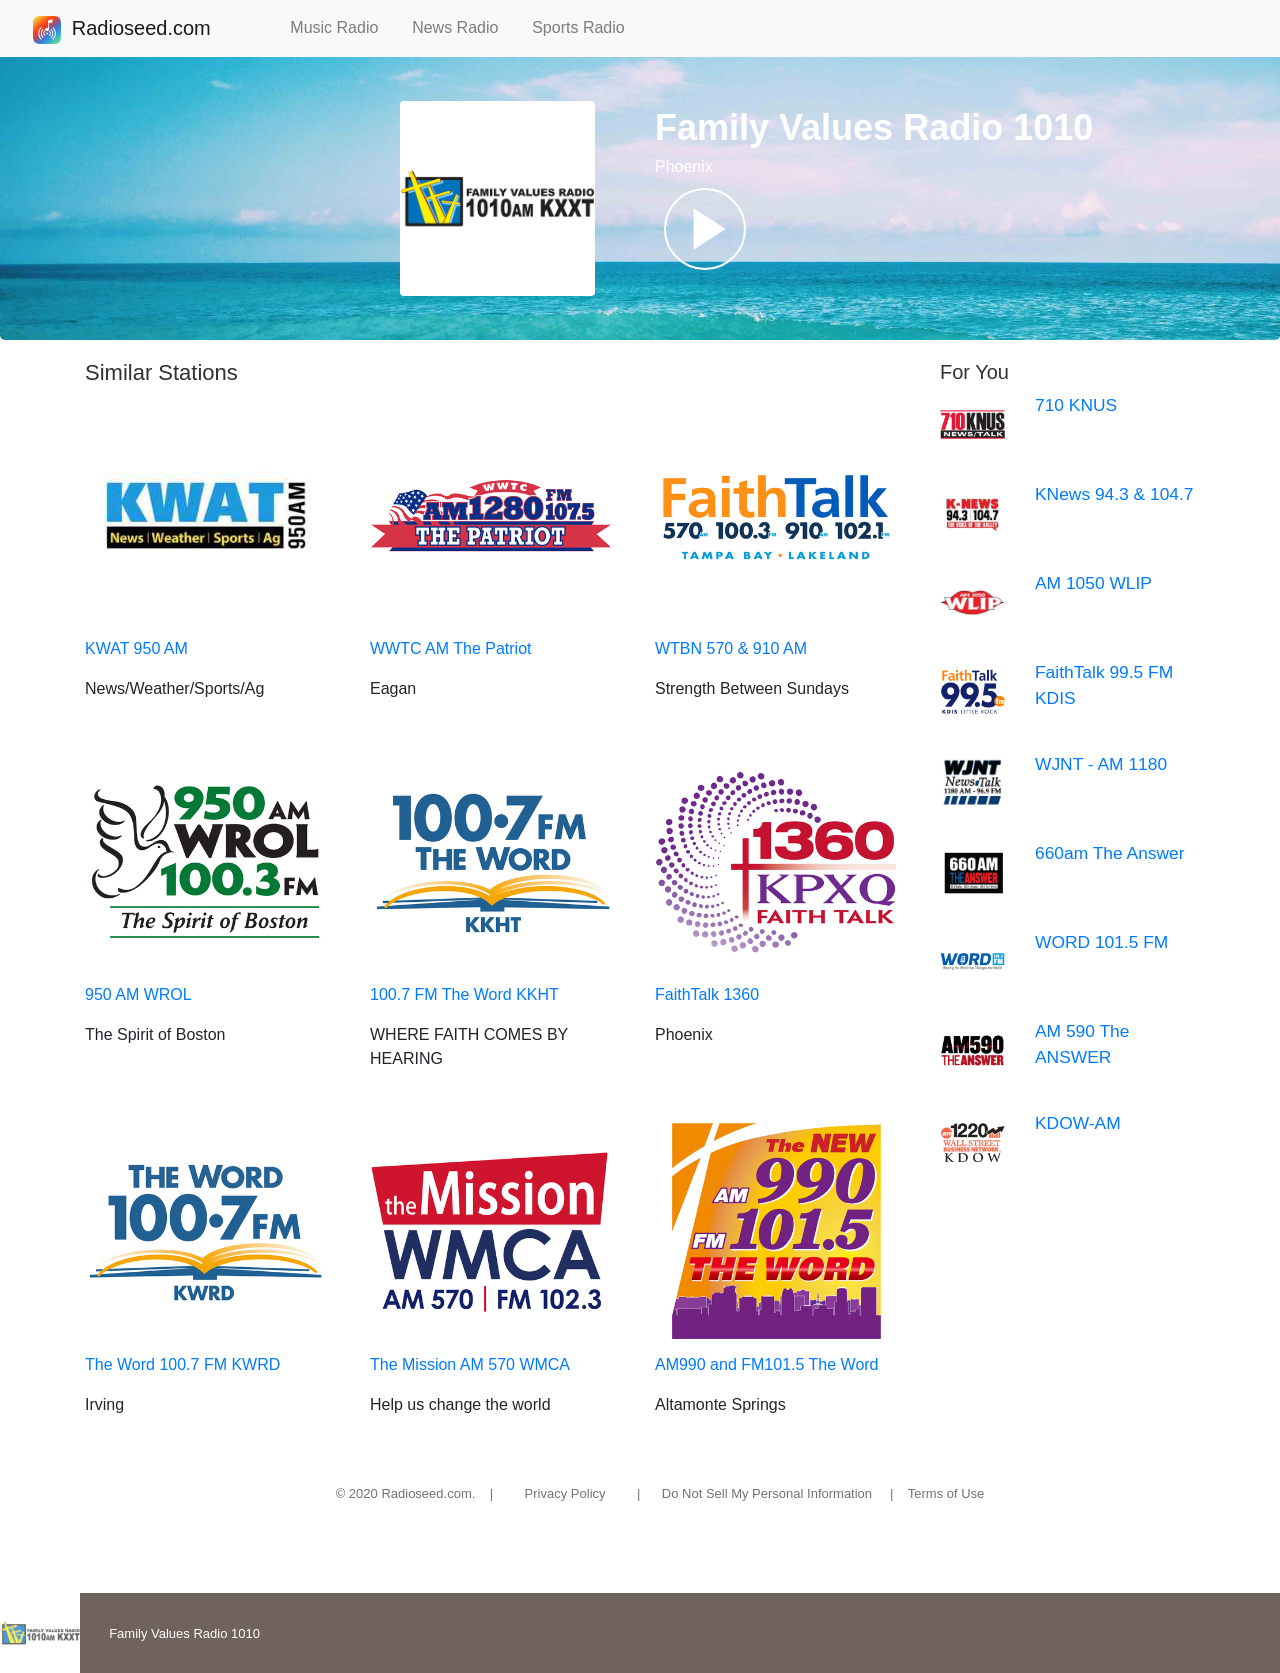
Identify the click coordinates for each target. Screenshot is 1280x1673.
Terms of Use (946, 1493)
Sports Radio (587, 27)
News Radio (464, 27)
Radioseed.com (141, 30)
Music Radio (343, 27)
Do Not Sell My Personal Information (767, 1493)
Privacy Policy (565, 1493)
